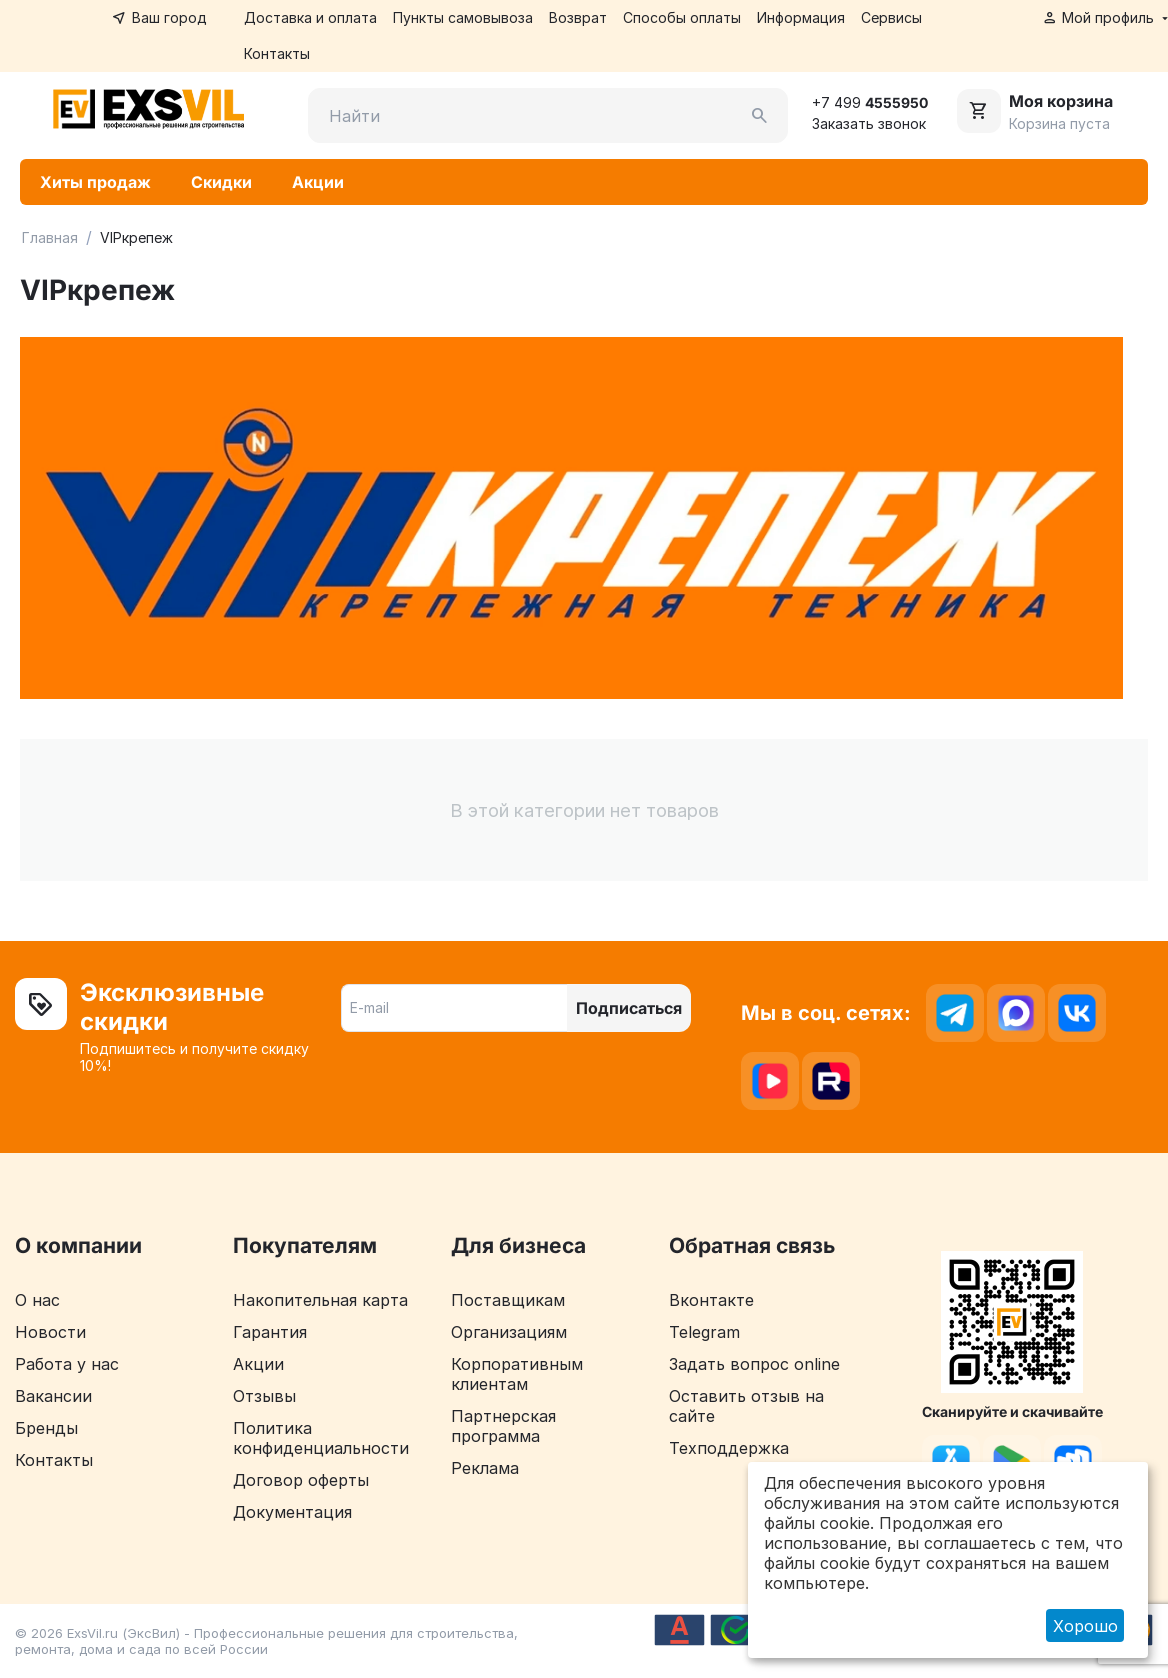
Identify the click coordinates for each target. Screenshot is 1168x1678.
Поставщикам (508, 1301)
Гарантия (270, 1333)
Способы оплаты (682, 17)
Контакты (277, 53)
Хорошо (1085, 1626)
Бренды (46, 1429)
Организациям (509, 1333)
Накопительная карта (320, 1301)
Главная (50, 238)
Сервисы (891, 17)
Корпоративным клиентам (517, 1375)
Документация (292, 1513)
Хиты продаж (95, 183)
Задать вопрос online (754, 1365)
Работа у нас (67, 1365)
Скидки (221, 183)
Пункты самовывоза (463, 17)
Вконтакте (711, 1301)
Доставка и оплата (310, 17)
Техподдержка (729, 1449)
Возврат (578, 17)
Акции (318, 183)
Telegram (704, 1333)
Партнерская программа (503, 1427)
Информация (801, 17)
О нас (37, 1301)
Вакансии (53, 1397)
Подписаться (629, 1009)
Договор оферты (301, 1481)
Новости (50, 1333)
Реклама (485, 1469)
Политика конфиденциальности (321, 1439)
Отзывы (264, 1397)
